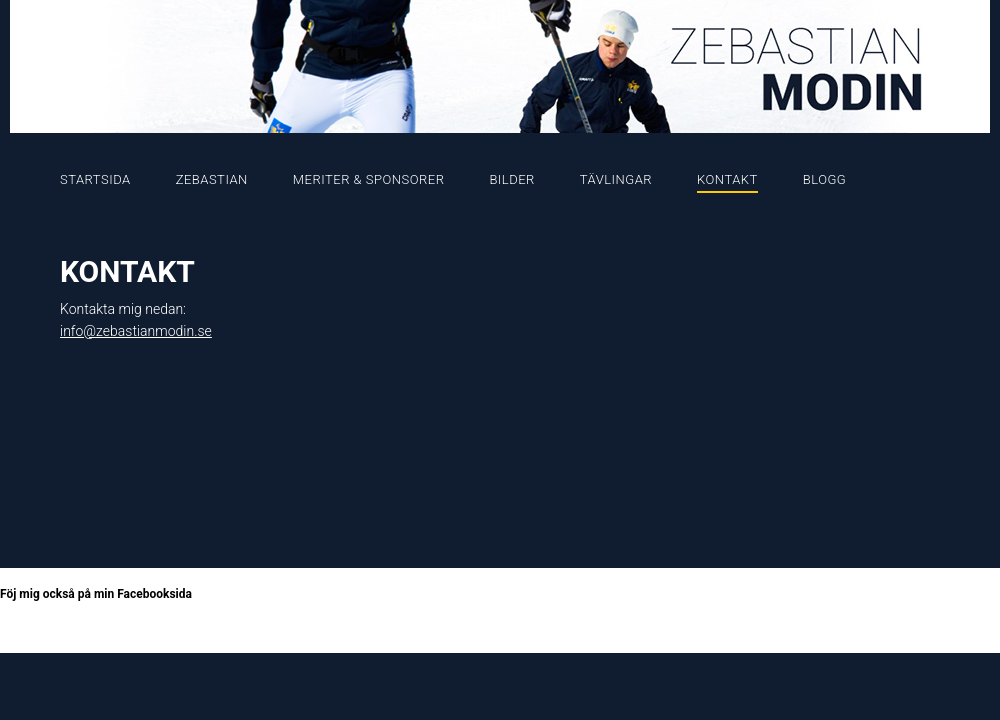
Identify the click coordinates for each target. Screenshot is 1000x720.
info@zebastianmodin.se (136, 331)
